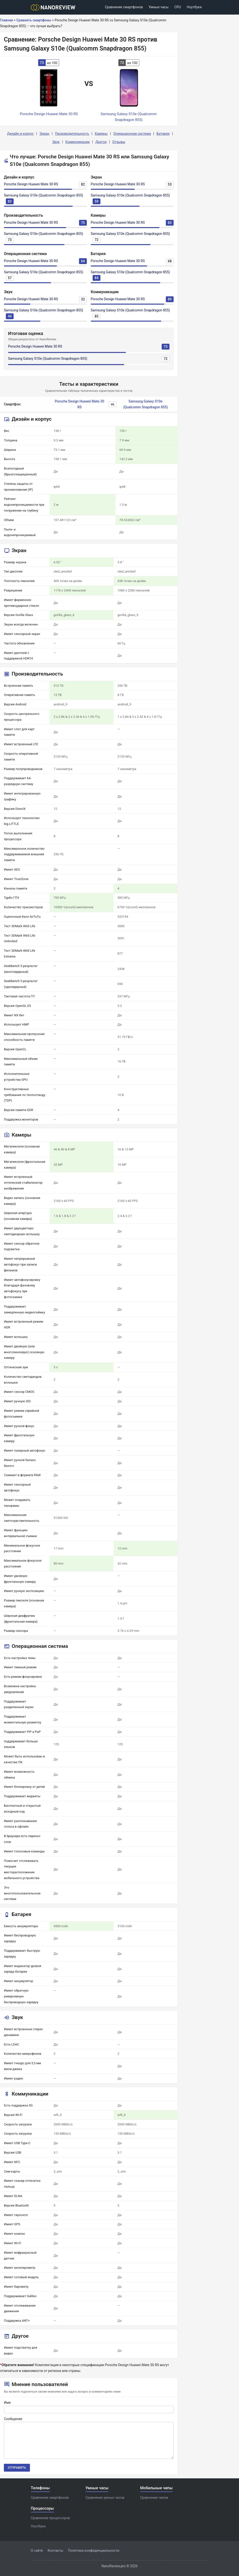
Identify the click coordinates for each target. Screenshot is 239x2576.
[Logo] (54, 7)
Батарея (163, 134)
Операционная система (132, 134)
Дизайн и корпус (20, 134)
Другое (100, 142)
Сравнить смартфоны (33, 20)
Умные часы (158, 7)
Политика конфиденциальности (93, 2550)
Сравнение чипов (154, 2497)
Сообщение (13, 2419)
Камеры (101, 134)
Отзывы (118, 142)
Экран (44, 134)
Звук (56, 142)
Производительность (72, 134)
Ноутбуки (194, 7)
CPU (177, 7)
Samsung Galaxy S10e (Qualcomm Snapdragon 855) (43, 195)
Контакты (55, 2550)
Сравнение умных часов (105, 2497)
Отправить (17, 2467)
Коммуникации (77, 142)
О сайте (37, 2550)
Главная (6, 20)
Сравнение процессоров (50, 2518)
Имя (7, 2403)
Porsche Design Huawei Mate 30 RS (31, 184)
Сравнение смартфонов (124, 7)
